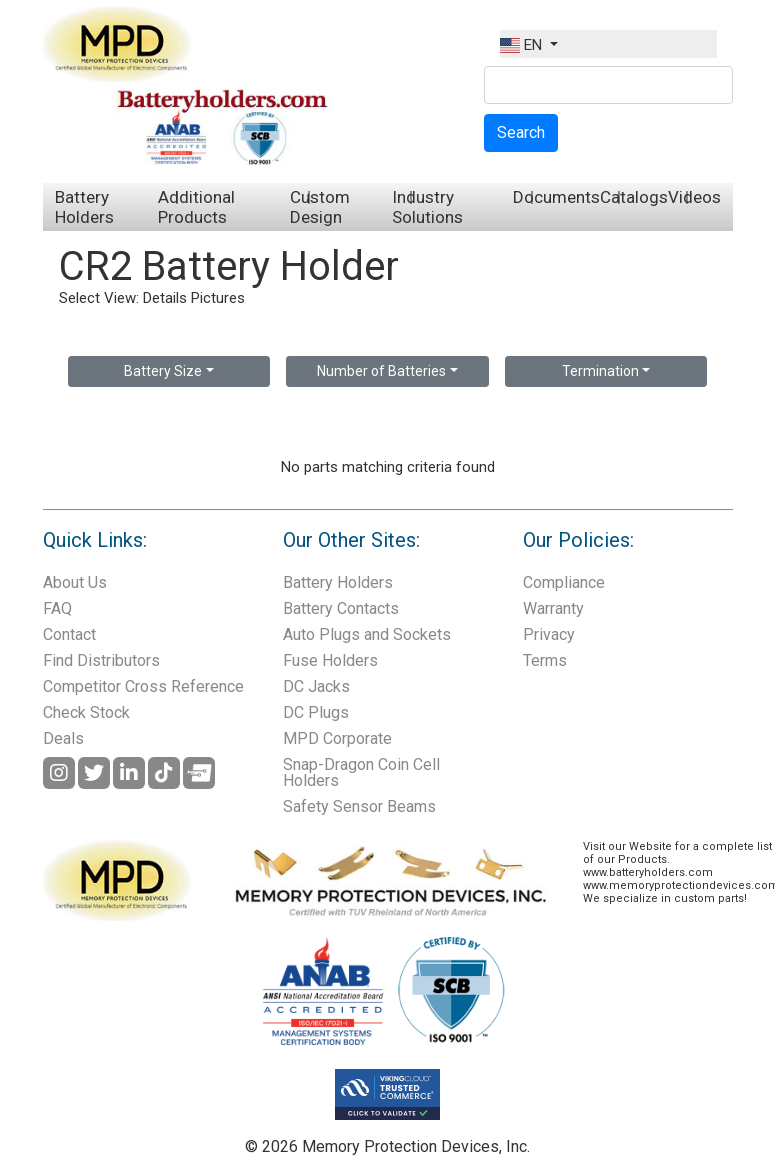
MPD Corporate (337, 738)
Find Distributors (101, 660)
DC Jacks (316, 686)
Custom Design (320, 207)
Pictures (218, 298)
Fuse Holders (330, 660)
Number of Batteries (381, 371)
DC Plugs (316, 712)
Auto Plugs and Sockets (367, 634)
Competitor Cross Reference (143, 686)
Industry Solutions (427, 207)
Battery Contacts (341, 608)
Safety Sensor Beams (359, 806)
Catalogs (634, 197)
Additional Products (196, 207)
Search (521, 132)
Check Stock (86, 712)
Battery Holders (84, 207)
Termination (600, 371)
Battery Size (163, 371)
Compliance (564, 582)
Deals (63, 738)
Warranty (553, 608)
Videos (694, 197)
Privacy (549, 634)
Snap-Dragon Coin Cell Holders (361, 772)
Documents (556, 197)
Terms (545, 660)
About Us (75, 582)
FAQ (57, 608)
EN (523, 45)
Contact (69, 634)
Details (165, 298)
